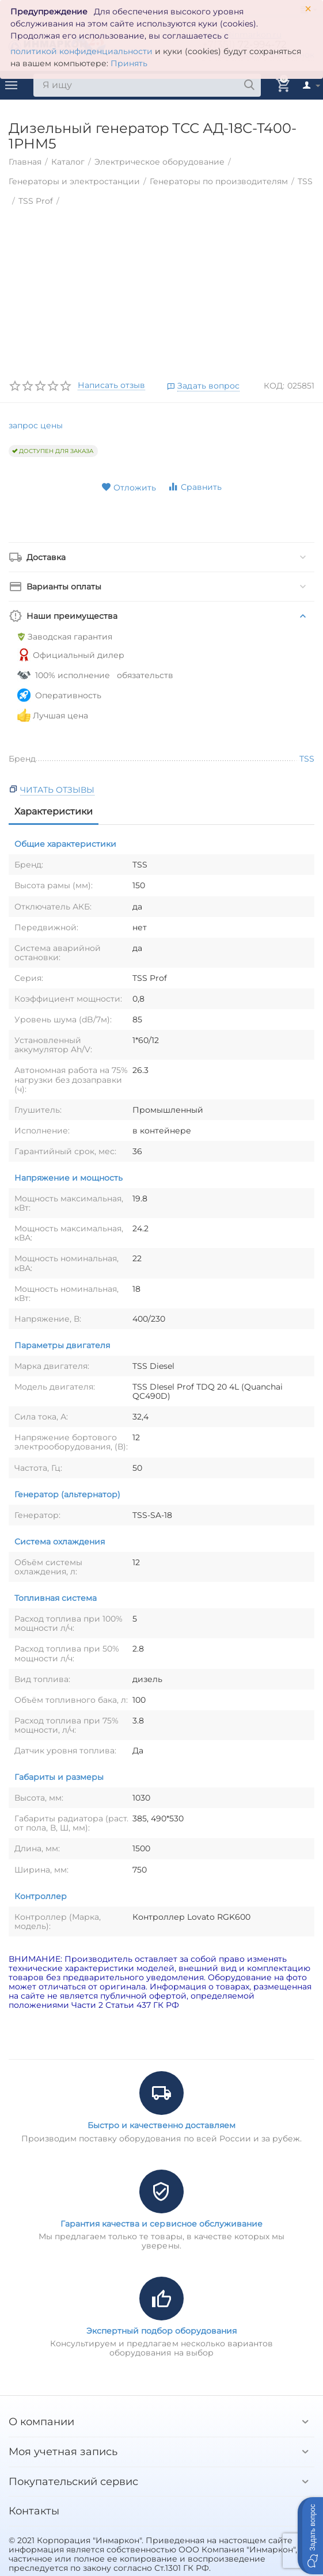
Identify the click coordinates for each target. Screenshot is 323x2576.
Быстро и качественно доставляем (161, 2125)
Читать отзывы (57, 790)
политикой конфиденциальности (81, 51)
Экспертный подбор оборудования (161, 2331)
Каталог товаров (11, 85)
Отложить (128, 487)
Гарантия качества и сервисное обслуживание (161, 2224)
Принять (129, 63)
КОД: (274, 385)
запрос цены (36, 425)
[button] (310, 2535)
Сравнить (195, 486)
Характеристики (53, 811)
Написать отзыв (111, 385)
